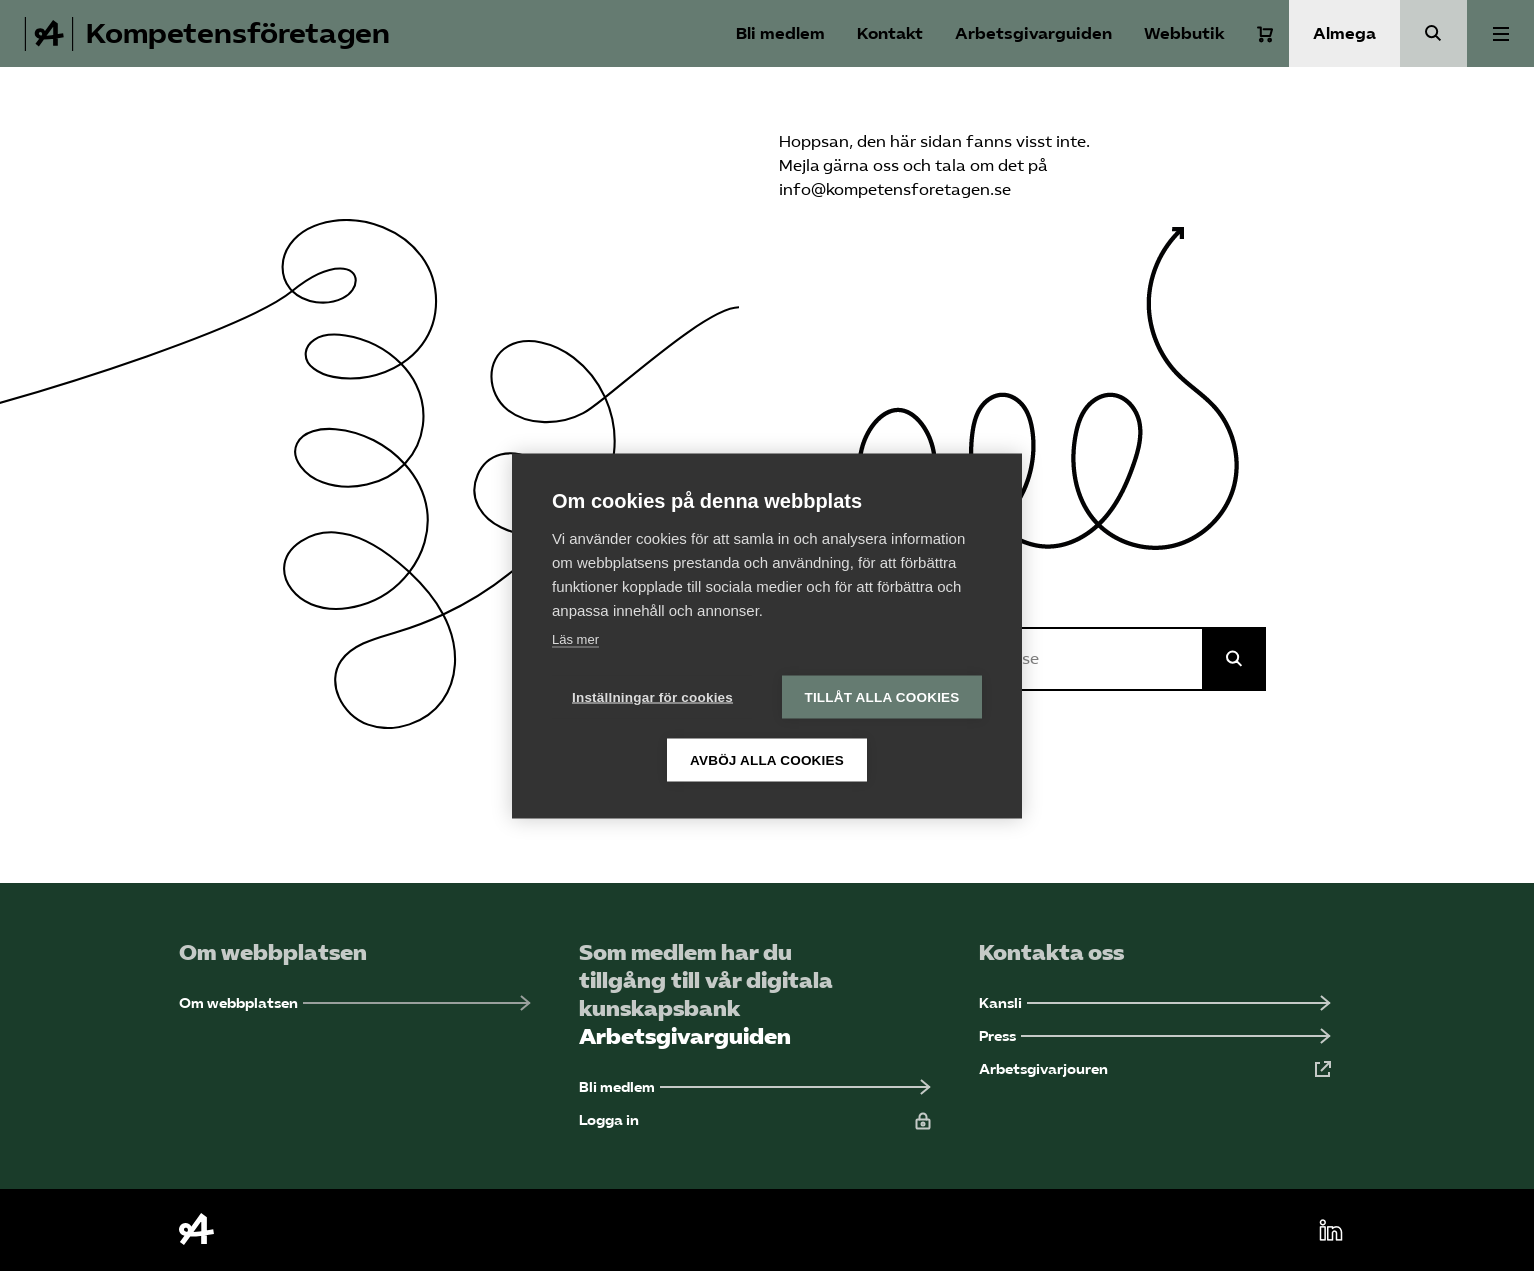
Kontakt (890, 33)
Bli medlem (780, 33)
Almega (1344, 33)
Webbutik (1184, 33)
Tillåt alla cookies (881, 696)
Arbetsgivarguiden (1033, 33)
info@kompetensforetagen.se (895, 189)
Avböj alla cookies (767, 759)
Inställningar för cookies (652, 696)
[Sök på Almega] (1234, 659)
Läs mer (575, 638)
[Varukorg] (1265, 34)
